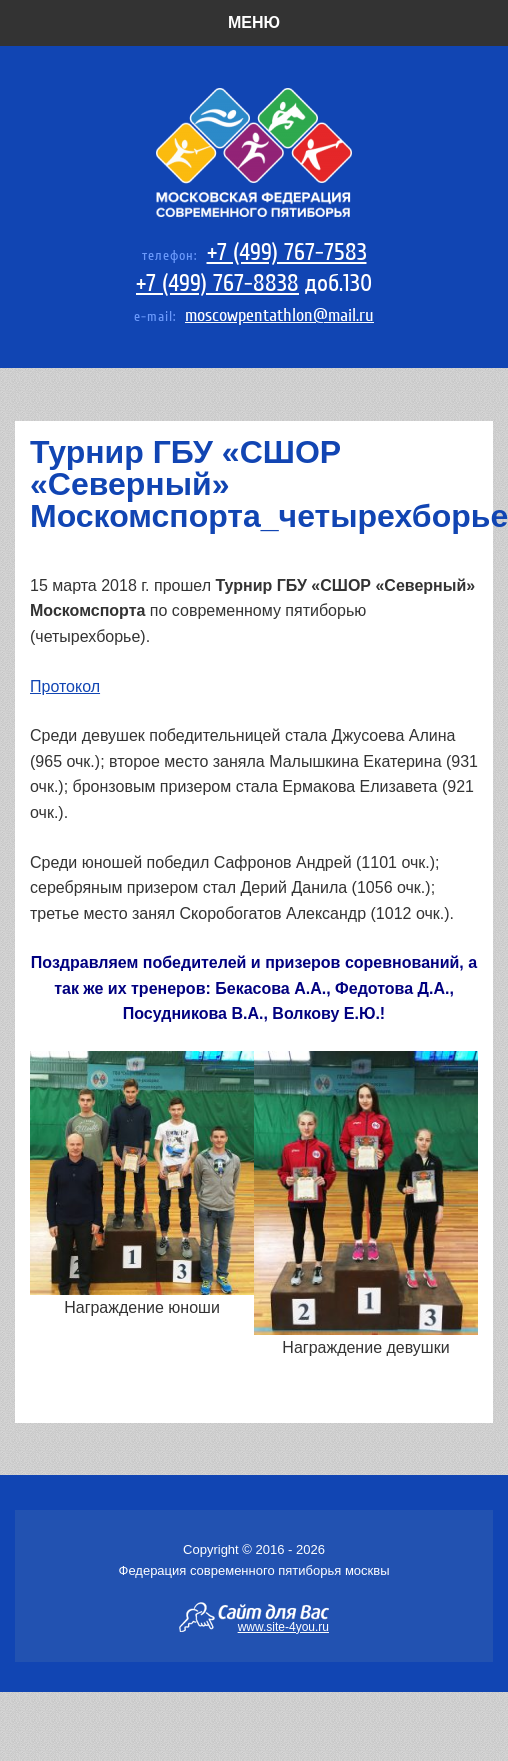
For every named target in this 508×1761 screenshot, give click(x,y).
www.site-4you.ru (283, 1626)
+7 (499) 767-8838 (217, 283)
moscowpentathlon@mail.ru (279, 315)
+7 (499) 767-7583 (287, 252)
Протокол (65, 686)
